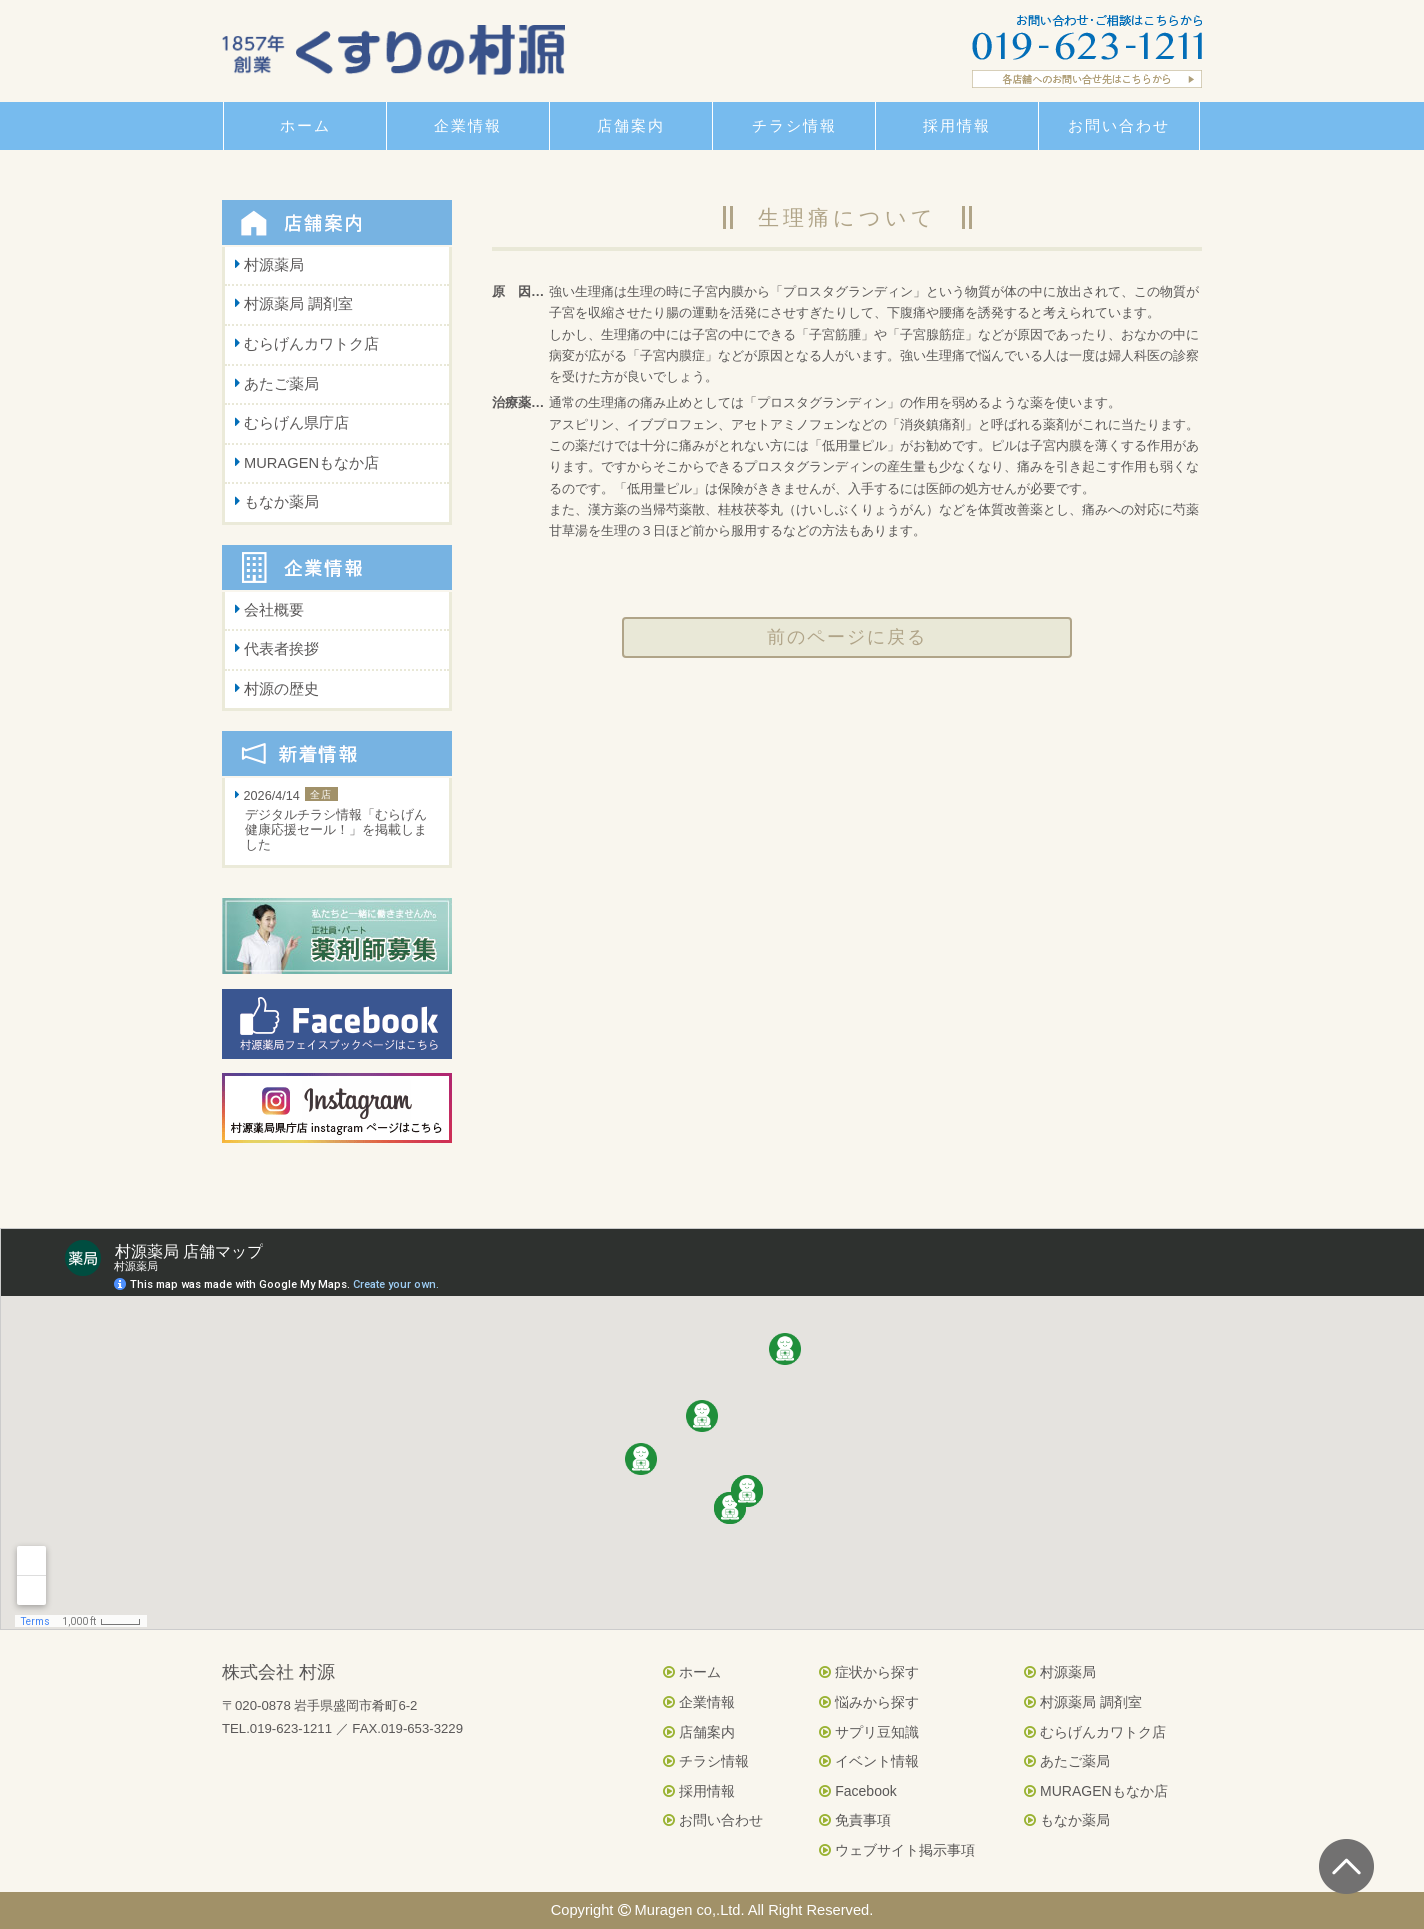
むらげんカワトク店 (311, 344)
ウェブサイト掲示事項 (897, 1850)
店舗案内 (699, 1732)
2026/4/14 (337, 822)
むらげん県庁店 (296, 423)
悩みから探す (869, 1702)
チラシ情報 (706, 1761)
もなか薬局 (281, 502)
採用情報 (699, 1791)
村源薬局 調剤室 (298, 304)
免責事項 (855, 1820)
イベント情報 (869, 1761)
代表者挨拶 (281, 649)
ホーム (692, 1672)
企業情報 (699, 1702)
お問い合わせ (713, 1820)
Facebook (857, 1791)
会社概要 (274, 610)
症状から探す (869, 1672)
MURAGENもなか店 (311, 463)
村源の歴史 (281, 689)
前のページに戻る (847, 637)
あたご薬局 (281, 384)
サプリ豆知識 (869, 1732)
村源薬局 (274, 265)
